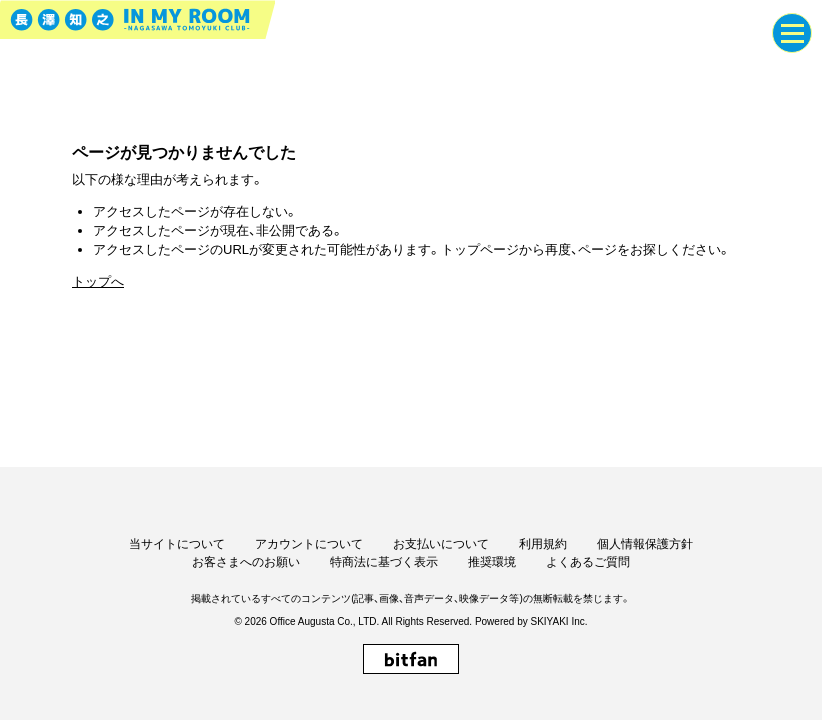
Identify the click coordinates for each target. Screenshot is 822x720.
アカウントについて (309, 544)
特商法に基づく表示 (384, 562)
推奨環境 (492, 562)
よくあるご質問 (588, 562)
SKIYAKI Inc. (558, 621)
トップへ (98, 281)
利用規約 (543, 544)
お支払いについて (441, 544)
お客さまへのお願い (246, 562)
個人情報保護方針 (645, 544)
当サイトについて (177, 544)
